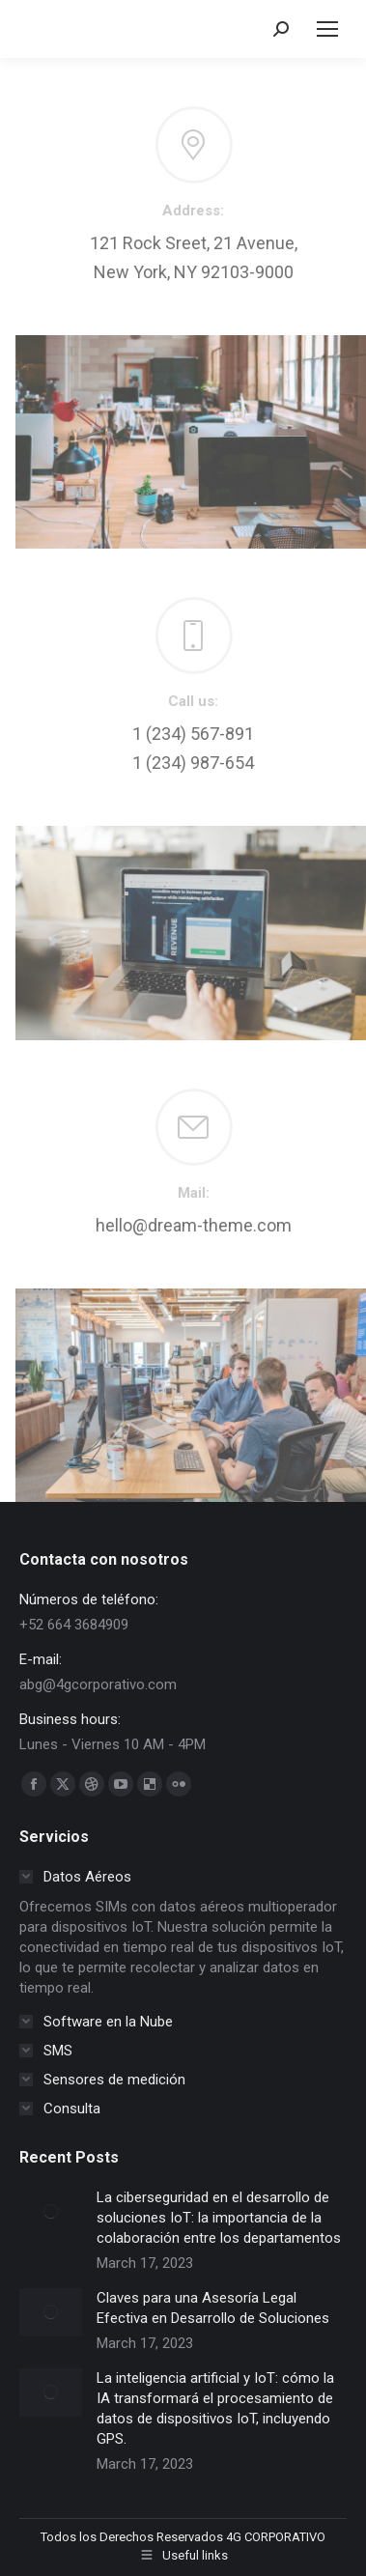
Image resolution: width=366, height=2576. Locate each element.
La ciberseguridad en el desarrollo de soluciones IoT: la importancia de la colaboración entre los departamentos (219, 2218)
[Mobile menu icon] (327, 29)
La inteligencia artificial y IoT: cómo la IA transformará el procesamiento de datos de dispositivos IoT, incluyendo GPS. (215, 2408)
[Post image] (50, 2212)
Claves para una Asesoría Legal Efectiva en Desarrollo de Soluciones (213, 2308)
